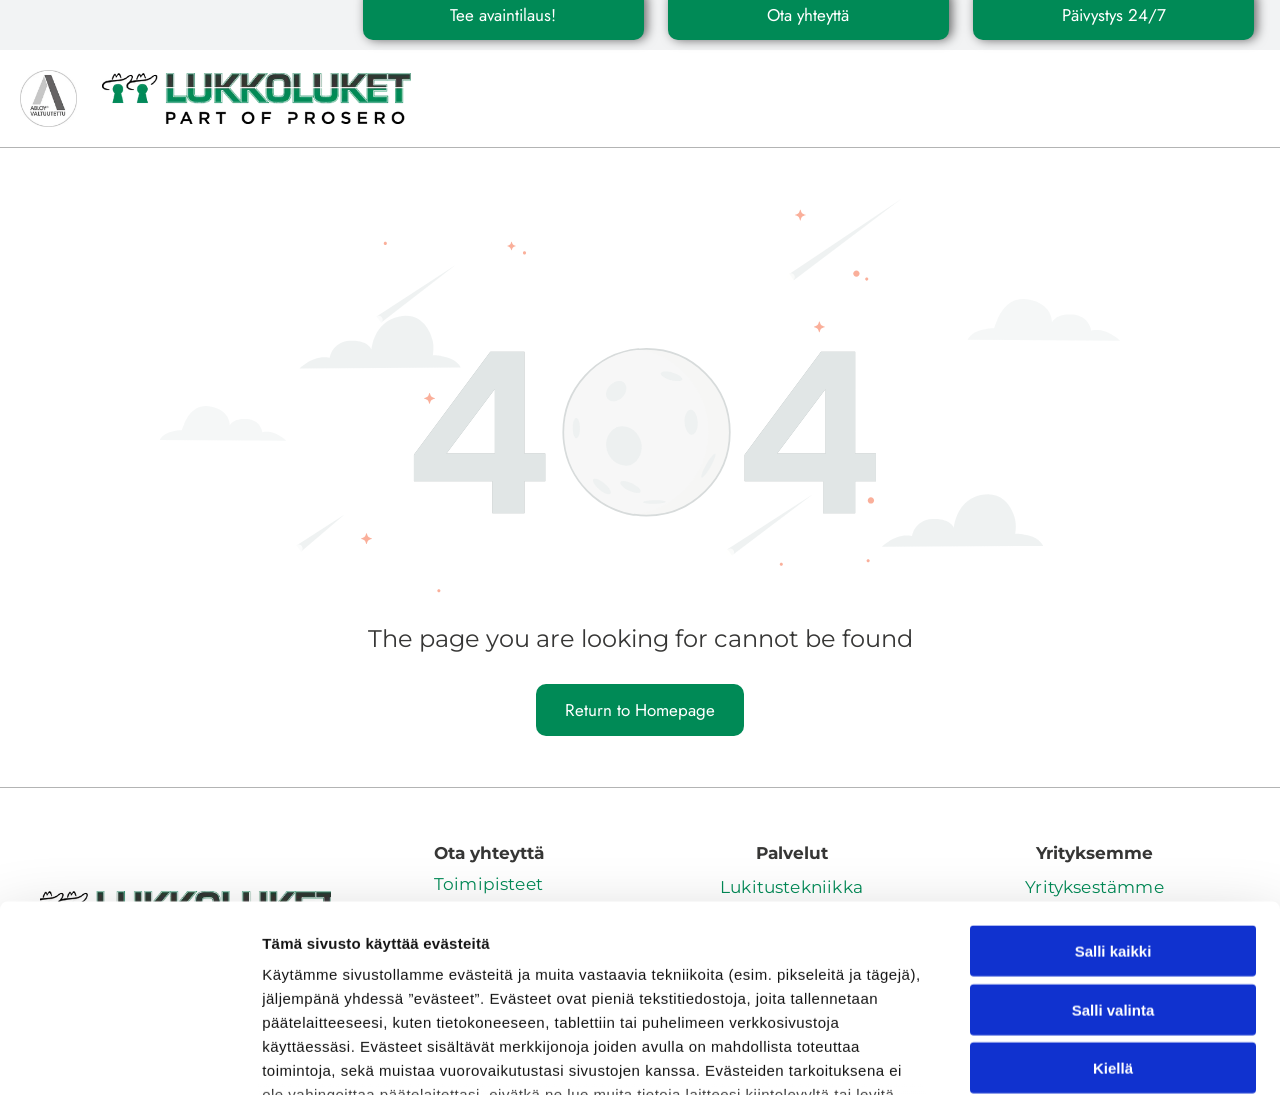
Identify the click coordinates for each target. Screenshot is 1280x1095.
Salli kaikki (1113, 785)
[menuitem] (505, 81)
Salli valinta (1113, 844)
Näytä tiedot (1069, 1055)
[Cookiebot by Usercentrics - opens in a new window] (129, 1056)
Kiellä (1113, 902)
